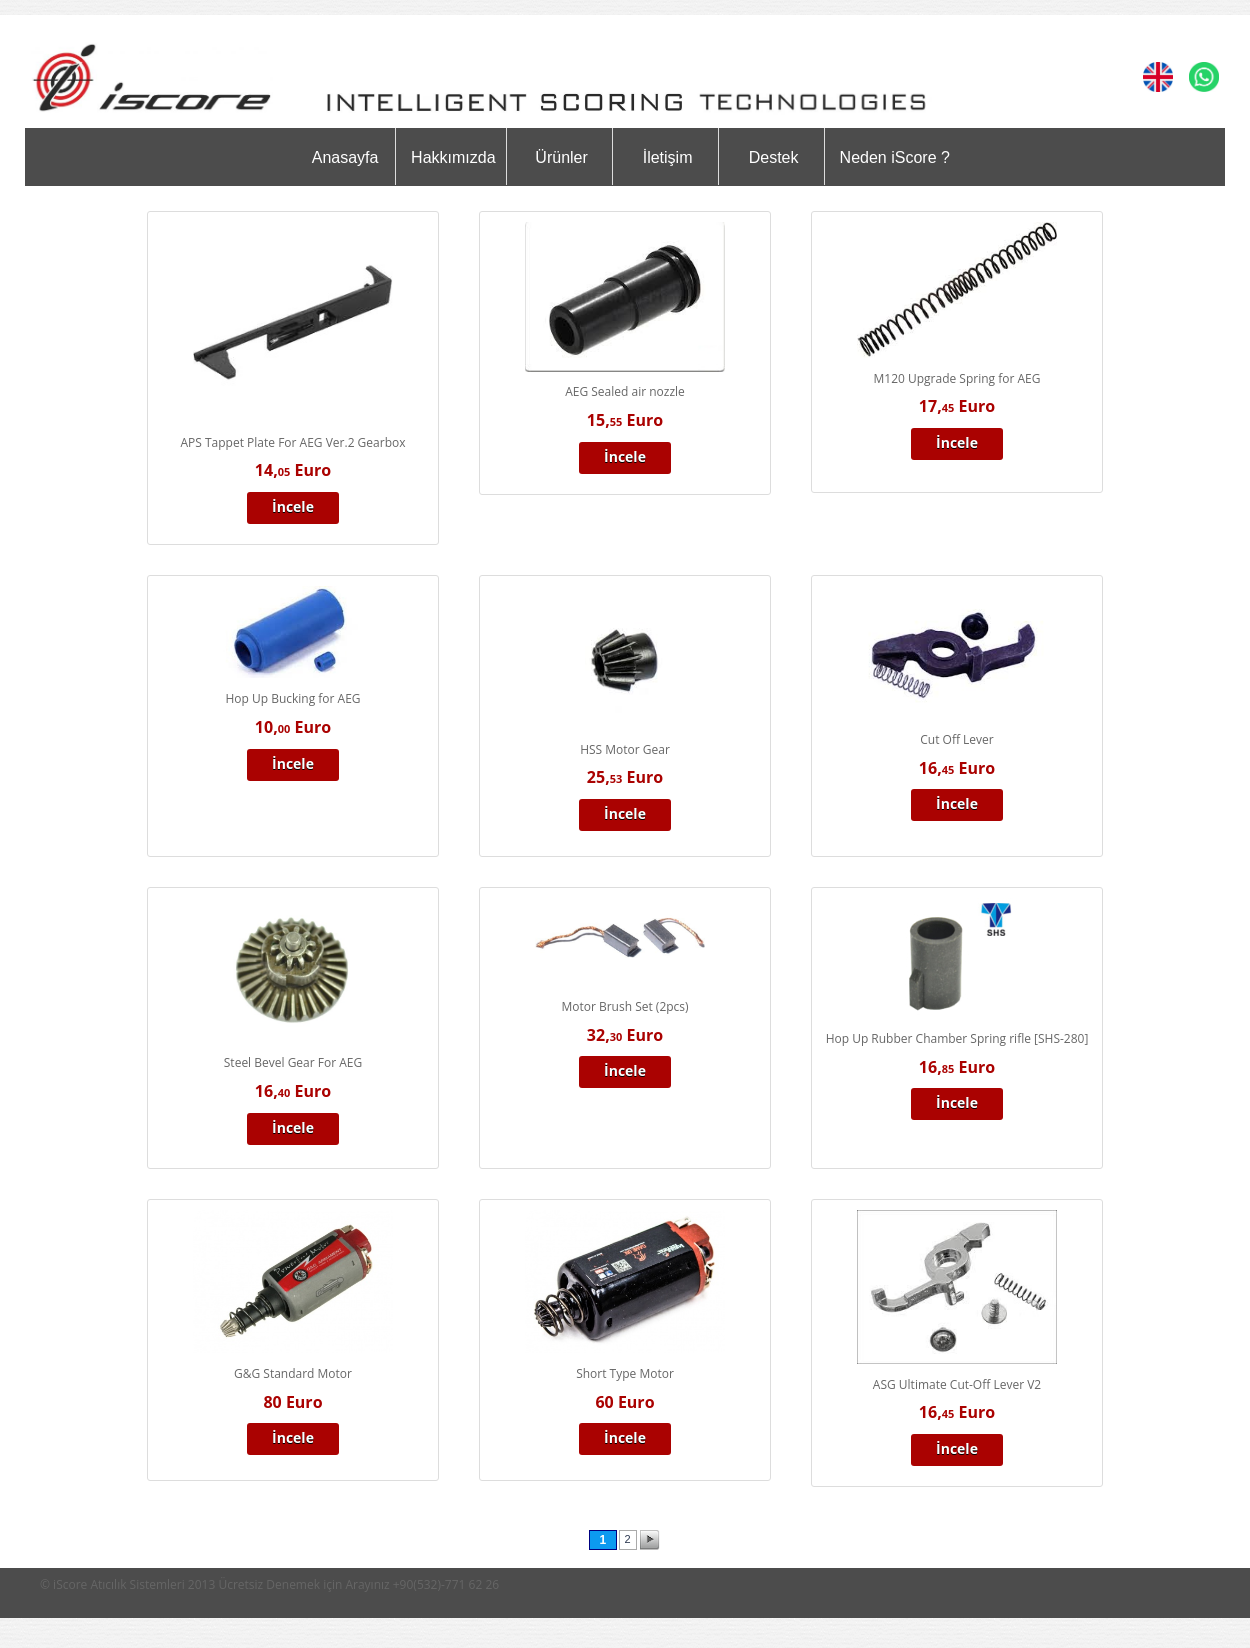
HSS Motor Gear (625, 749)
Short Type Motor (625, 1373)
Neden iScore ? (895, 157)
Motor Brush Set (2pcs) (624, 1006)
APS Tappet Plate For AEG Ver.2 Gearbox (293, 442)
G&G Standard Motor (293, 1373)
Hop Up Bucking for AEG (292, 698)
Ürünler (561, 157)
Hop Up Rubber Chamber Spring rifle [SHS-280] (957, 1038)
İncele (293, 506)
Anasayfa (345, 157)
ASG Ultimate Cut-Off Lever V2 (957, 1384)
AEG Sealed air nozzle (625, 391)
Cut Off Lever (956, 739)
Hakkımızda (453, 157)
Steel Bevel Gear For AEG (293, 1062)
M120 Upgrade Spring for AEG (957, 378)
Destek (774, 157)
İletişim (668, 157)
